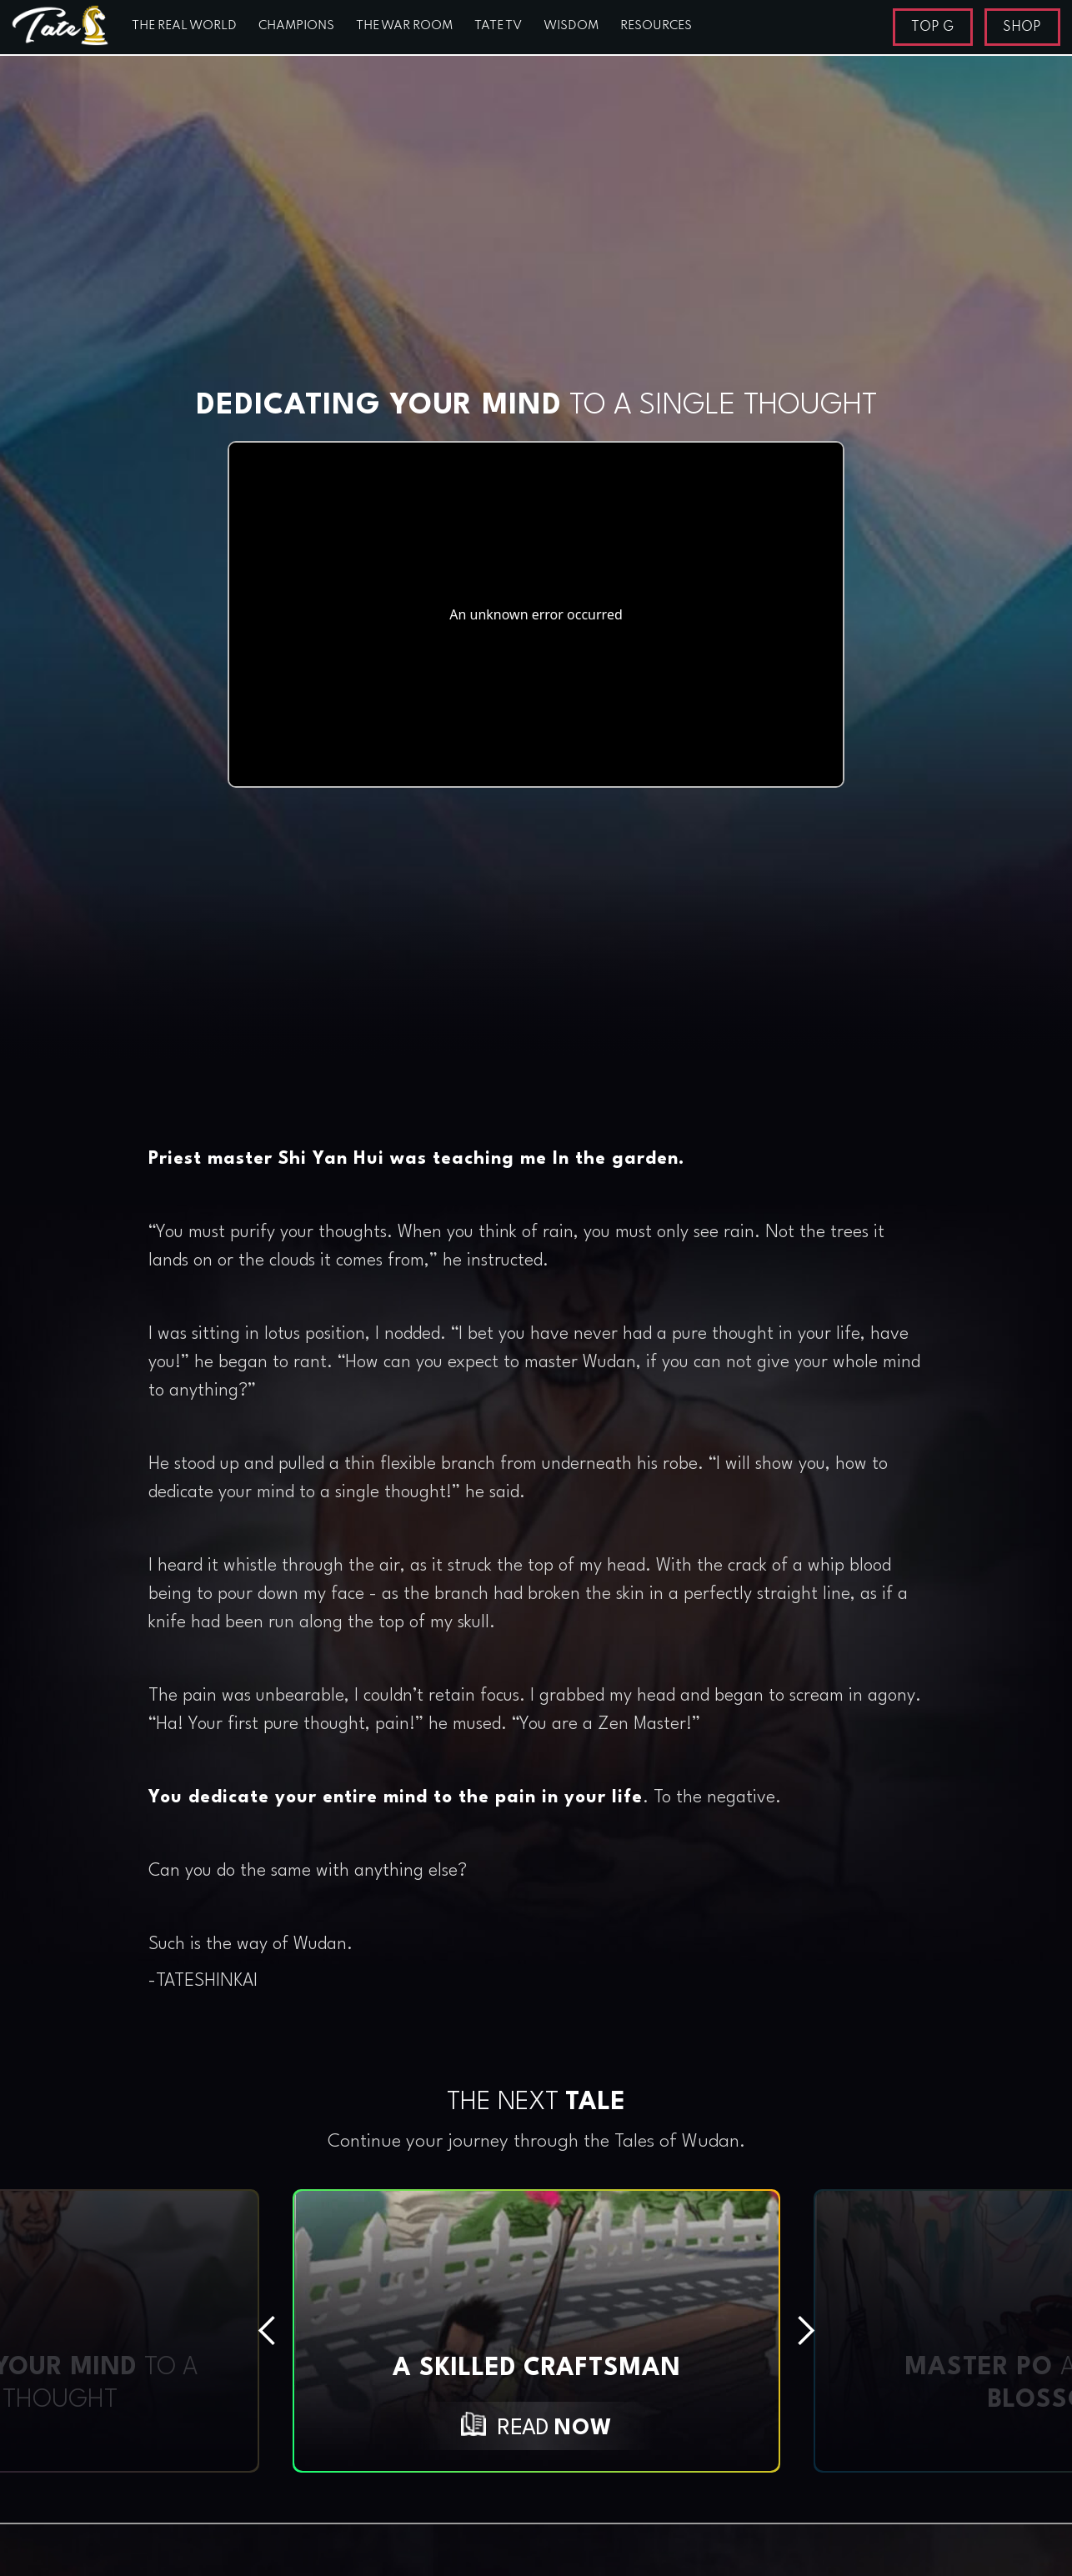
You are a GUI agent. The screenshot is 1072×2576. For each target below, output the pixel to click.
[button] (146, 2331)
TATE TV (498, 26)
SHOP (1022, 27)
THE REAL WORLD (184, 26)
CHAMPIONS (296, 26)
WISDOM (571, 26)
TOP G (932, 27)
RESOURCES (656, 26)
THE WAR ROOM (404, 26)
